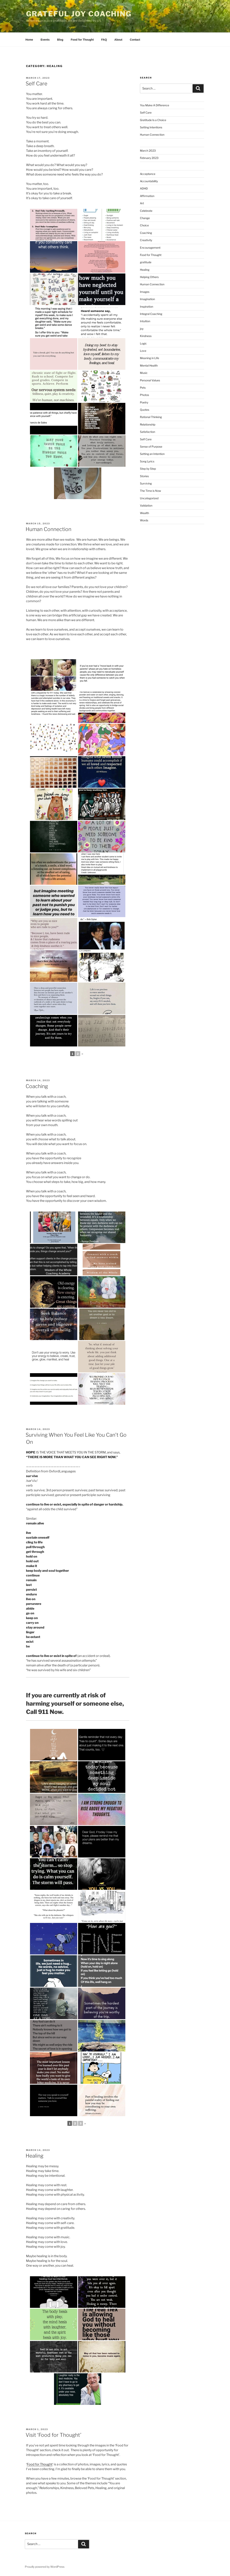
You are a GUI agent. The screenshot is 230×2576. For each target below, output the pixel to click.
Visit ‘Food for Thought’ (53, 2435)
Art (142, 203)
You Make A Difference (154, 105)
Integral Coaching (151, 313)
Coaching (37, 1086)
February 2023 (149, 158)
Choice (144, 225)
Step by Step (148, 468)
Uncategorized (149, 498)
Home (29, 39)
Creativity (146, 240)
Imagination (147, 299)
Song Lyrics (147, 461)
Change (145, 218)
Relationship (147, 424)
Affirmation (147, 196)
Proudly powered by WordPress (44, 2566)
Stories (144, 476)
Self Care (36, 83)
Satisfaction (147, 431)
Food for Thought (82, 39)
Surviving (146, 483)
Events (45, 39)
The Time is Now (150, 490)
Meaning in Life (149, 358)
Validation (146, 505)
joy (141, 328)
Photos (144, 395)
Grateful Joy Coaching (79, 13)
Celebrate (146, 210)
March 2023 (148, 150)
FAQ (104, 39)
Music (144, 372)
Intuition (145, 321)
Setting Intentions (151, 127)
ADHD (144, 188)
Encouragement (150, 247)
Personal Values (150, 380)
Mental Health (149, 365)
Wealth (144, 513)
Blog (60, 39)
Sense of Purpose (151, 446)
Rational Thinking (151, 417)
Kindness (146, 336)
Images (144, 291)
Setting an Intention (152, 453)
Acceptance (147, 173)
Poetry (144, 402)
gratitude (145, 262)
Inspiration (146, 306)
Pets (143, 387)
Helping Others (149, 277)
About (118, 39)
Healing (34, 2156)
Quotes (144, 409)
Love (143, 350)
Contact (135, 39)
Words (144, 520)
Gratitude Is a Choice (153, 120)
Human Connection (48, 529)
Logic (143, 343)
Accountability (149, 181)
